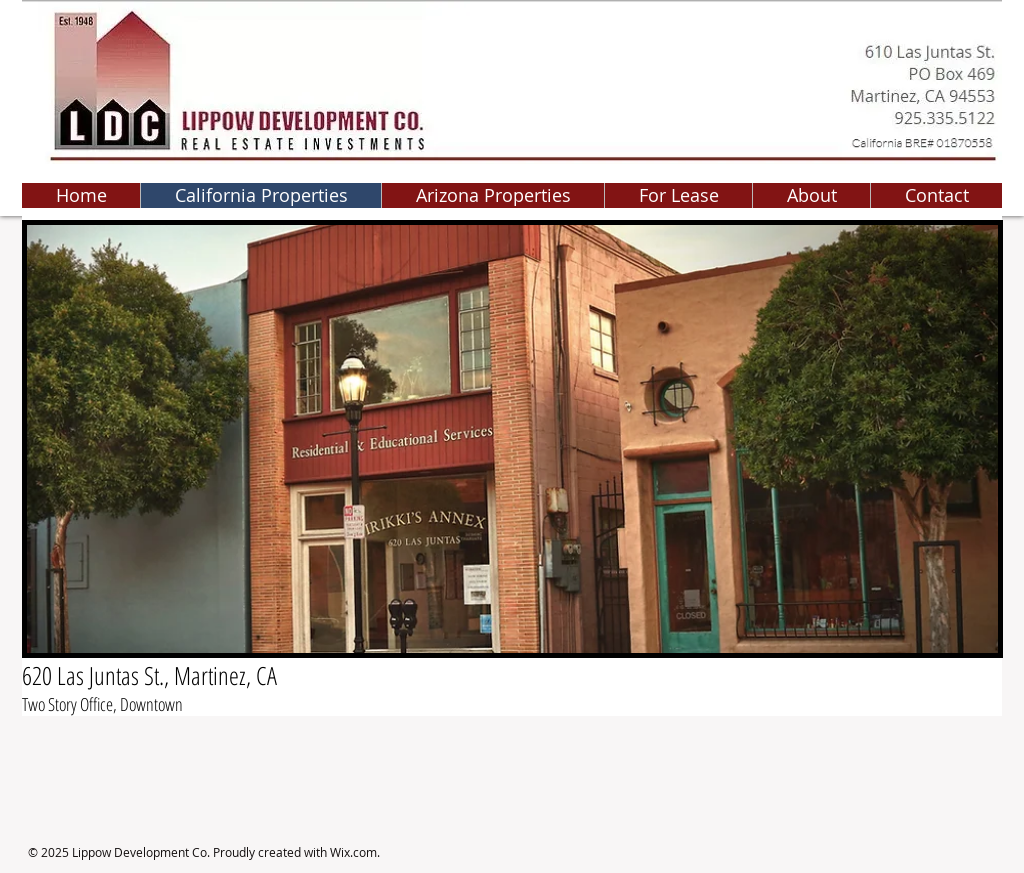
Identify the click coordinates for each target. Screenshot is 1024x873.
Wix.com (353, 852)
